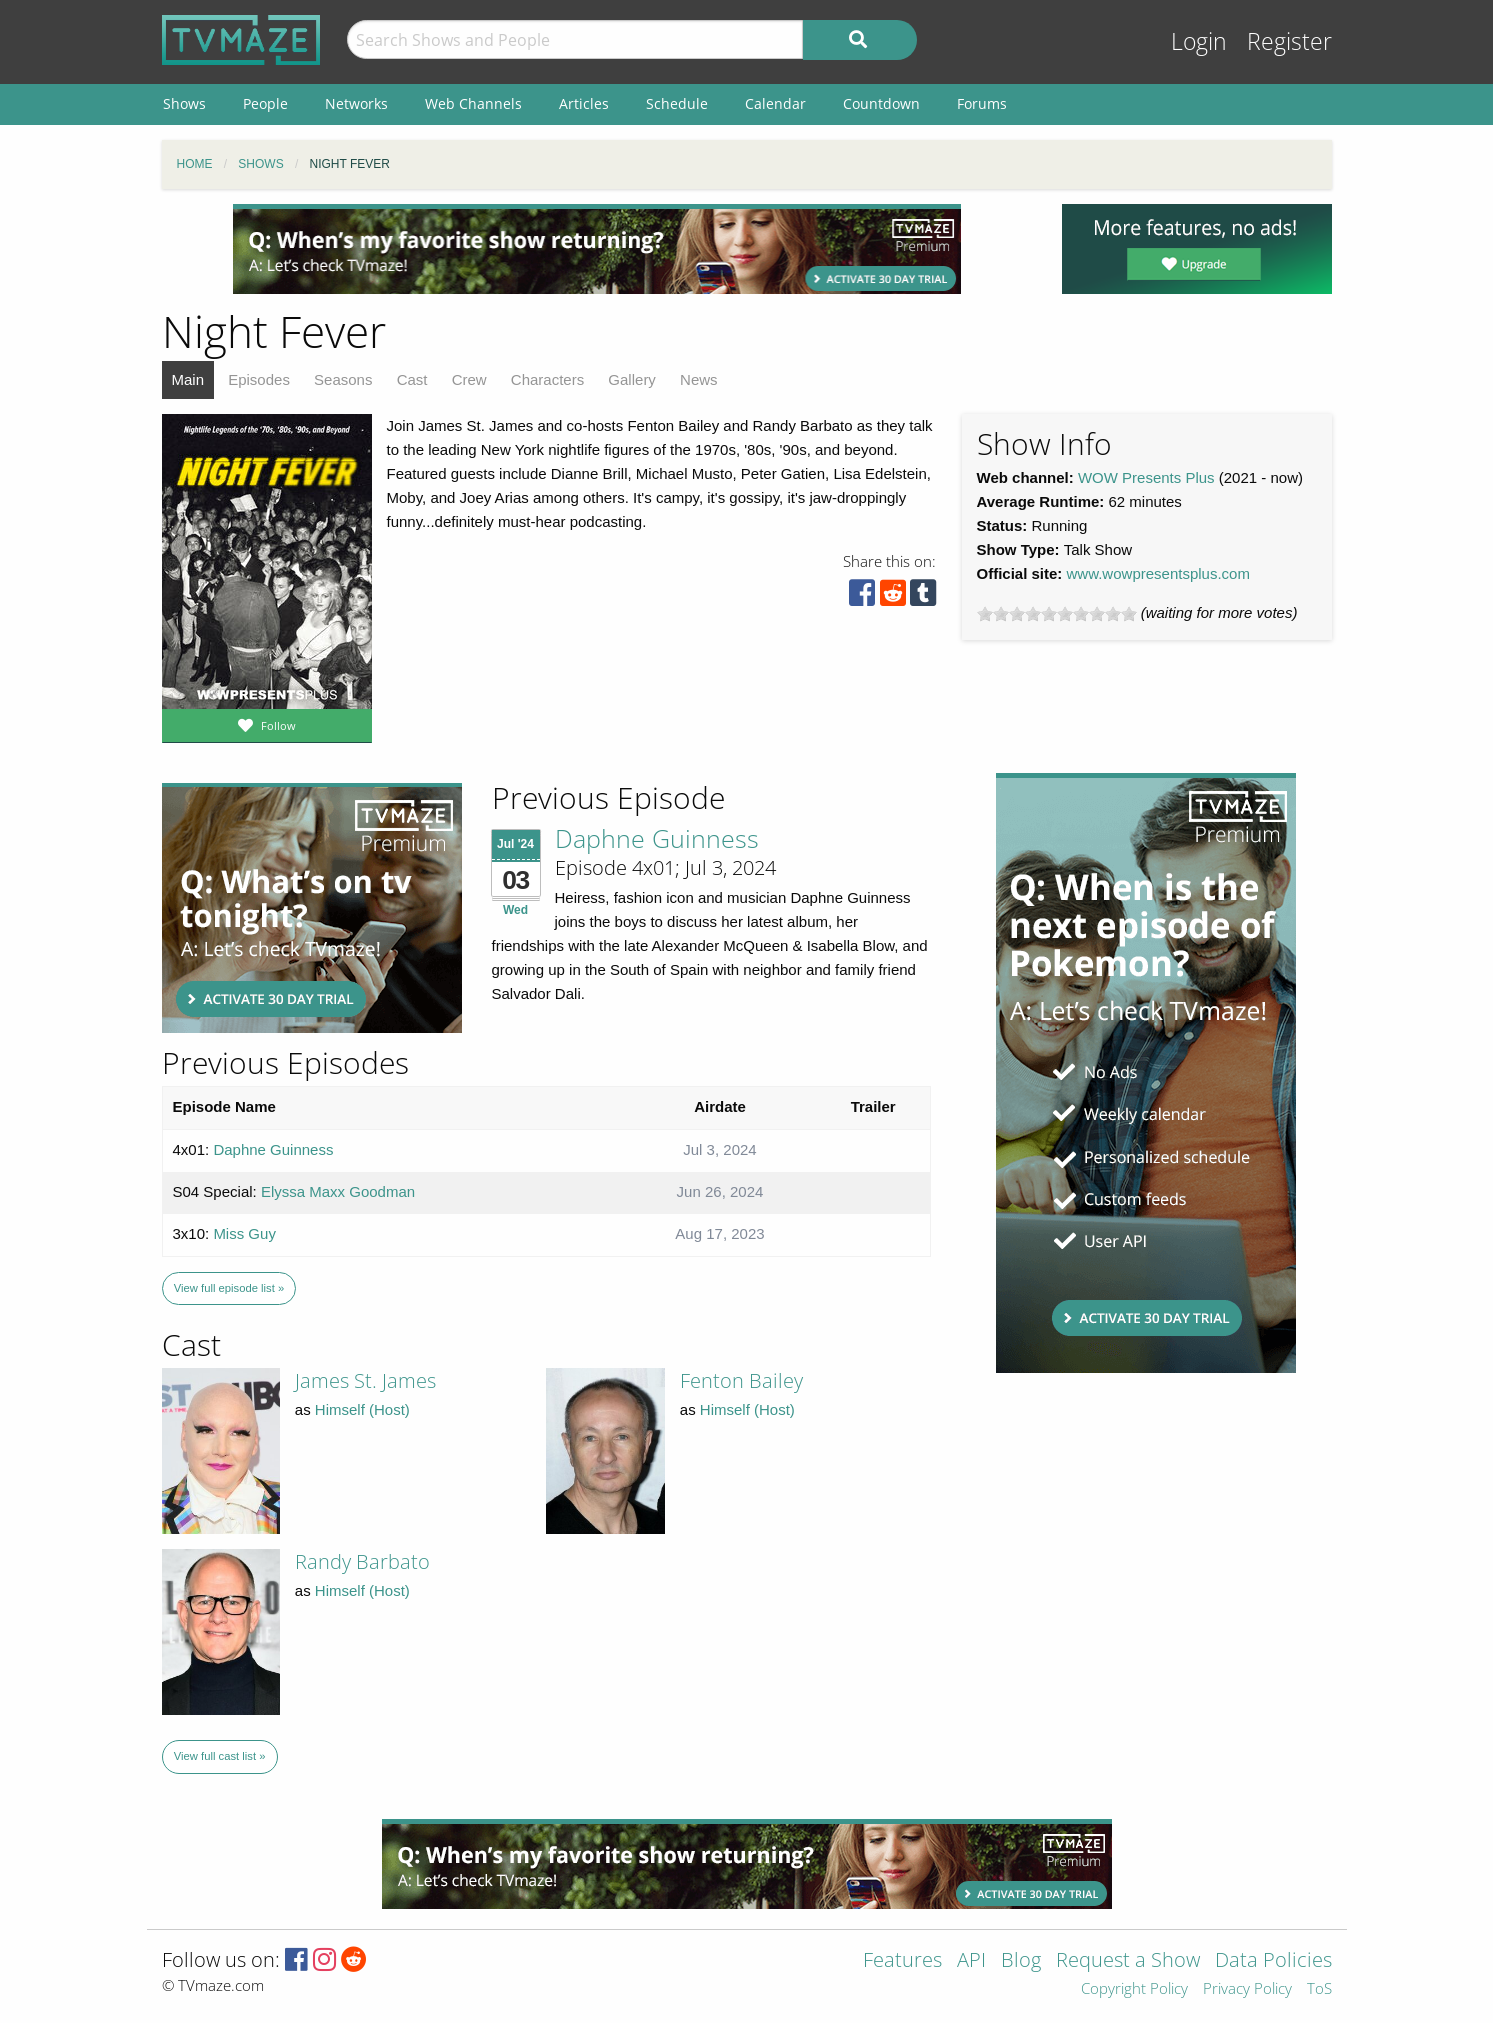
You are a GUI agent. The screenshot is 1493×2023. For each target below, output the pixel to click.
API (971, 1961)
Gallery (632, 379)
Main (188, 379)
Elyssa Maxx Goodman (338, 1191)
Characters (547, 379)
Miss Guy (244, 1233)
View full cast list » (220, 1756)
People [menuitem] (265, 103)
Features (902, 1961)
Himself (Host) (362, 1409)
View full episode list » (229, 1288)
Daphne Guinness (657, 838)
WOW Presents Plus (1146, 477)
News (699, 379)
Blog (1021, 1961)
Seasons (343, 379)
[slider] (1057, 614)
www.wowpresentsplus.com (1158, 573)
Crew (469, 379)
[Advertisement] (597, 249)
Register (1289, 41)
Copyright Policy (1134, 1989)
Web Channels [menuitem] (473, 103)
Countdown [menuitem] (881, 103)
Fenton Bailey (741, 1380)
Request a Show (1128, 1961)
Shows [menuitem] (184, 103)
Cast (412, 379)
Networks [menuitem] (356, 103)
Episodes (259, 379)
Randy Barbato (362, 1561)
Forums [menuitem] (982, 103)
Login (1199, 41)
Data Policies (1273, 1961)
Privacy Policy (1247, 1989)
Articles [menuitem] (584, 103)
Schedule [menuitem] (677, 103)
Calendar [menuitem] (775, 103)
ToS (1319, 1989)
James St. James (365, 1380)
